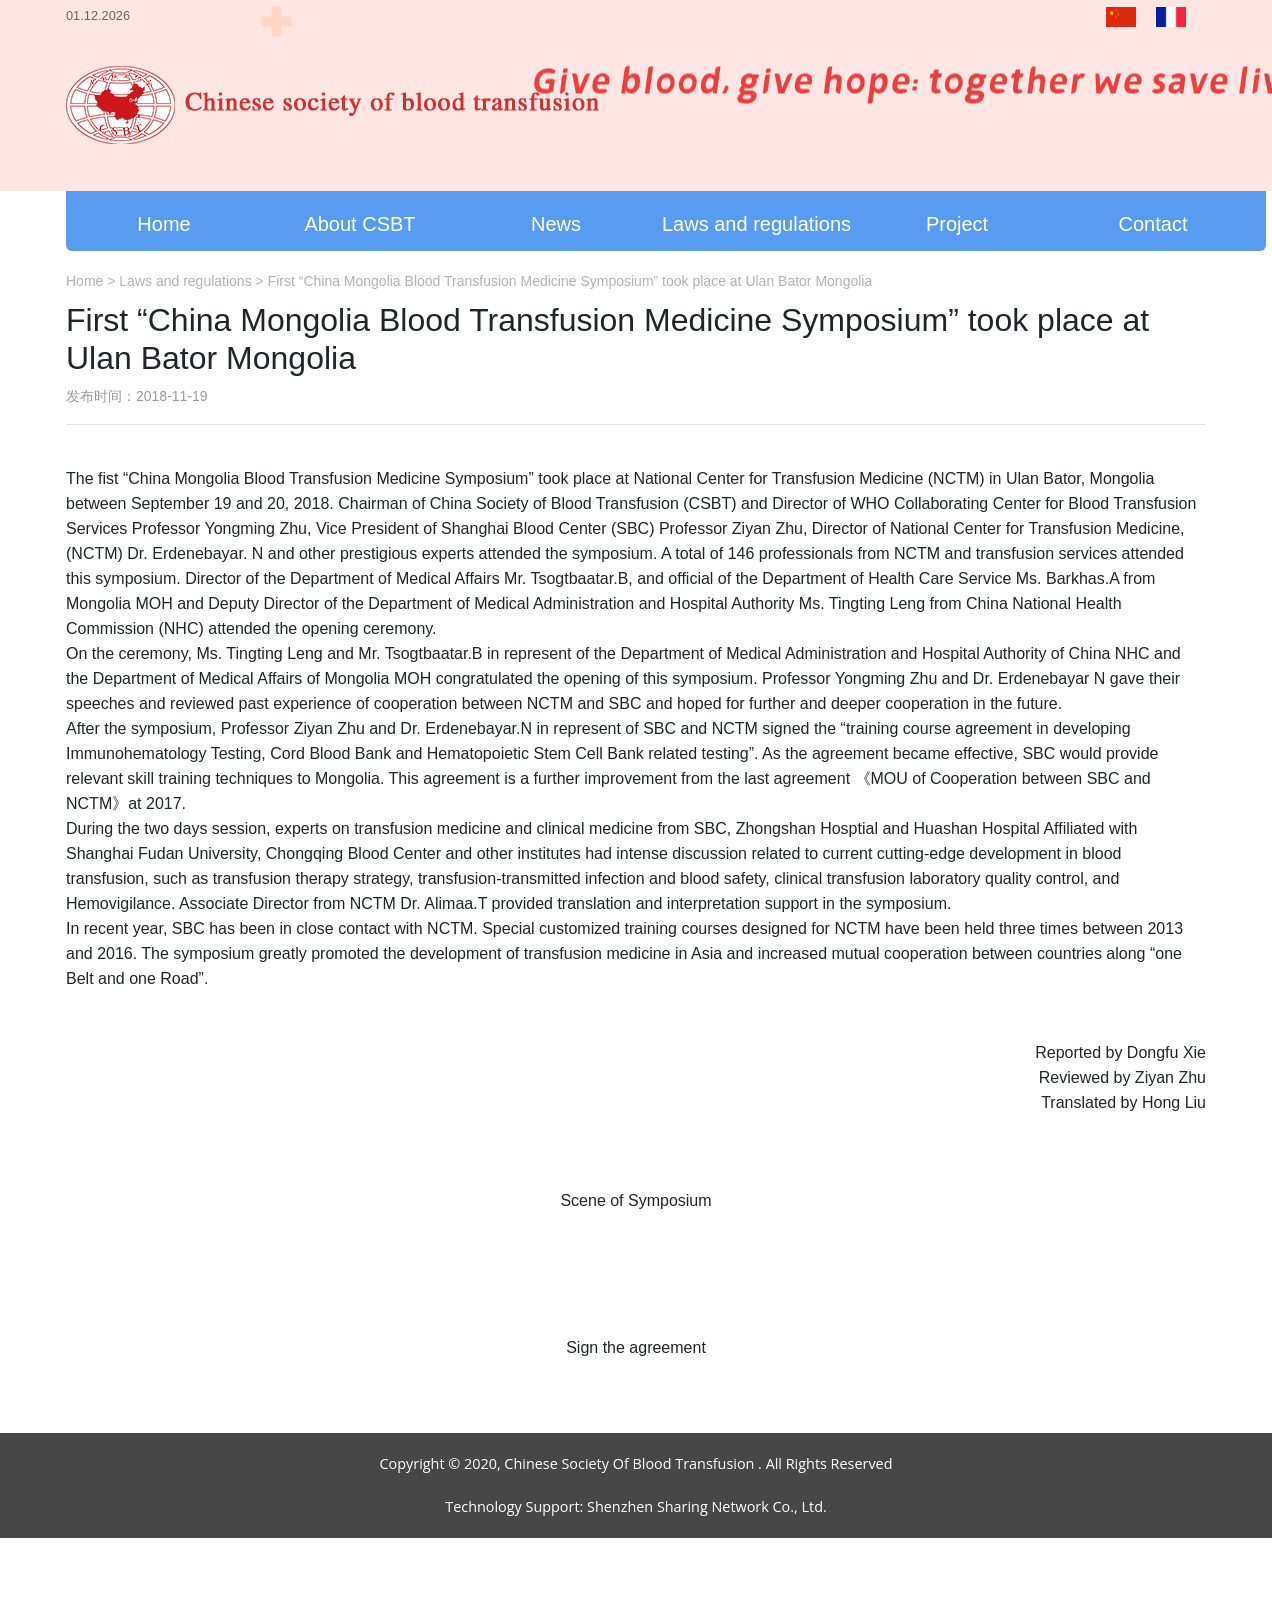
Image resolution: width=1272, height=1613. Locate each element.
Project (957, 224)
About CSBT (359, 224)
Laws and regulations (756, 224)
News (556, 224)
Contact (1153, 224)
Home (163, 224)
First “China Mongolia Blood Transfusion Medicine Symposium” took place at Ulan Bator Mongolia (570, 281)
